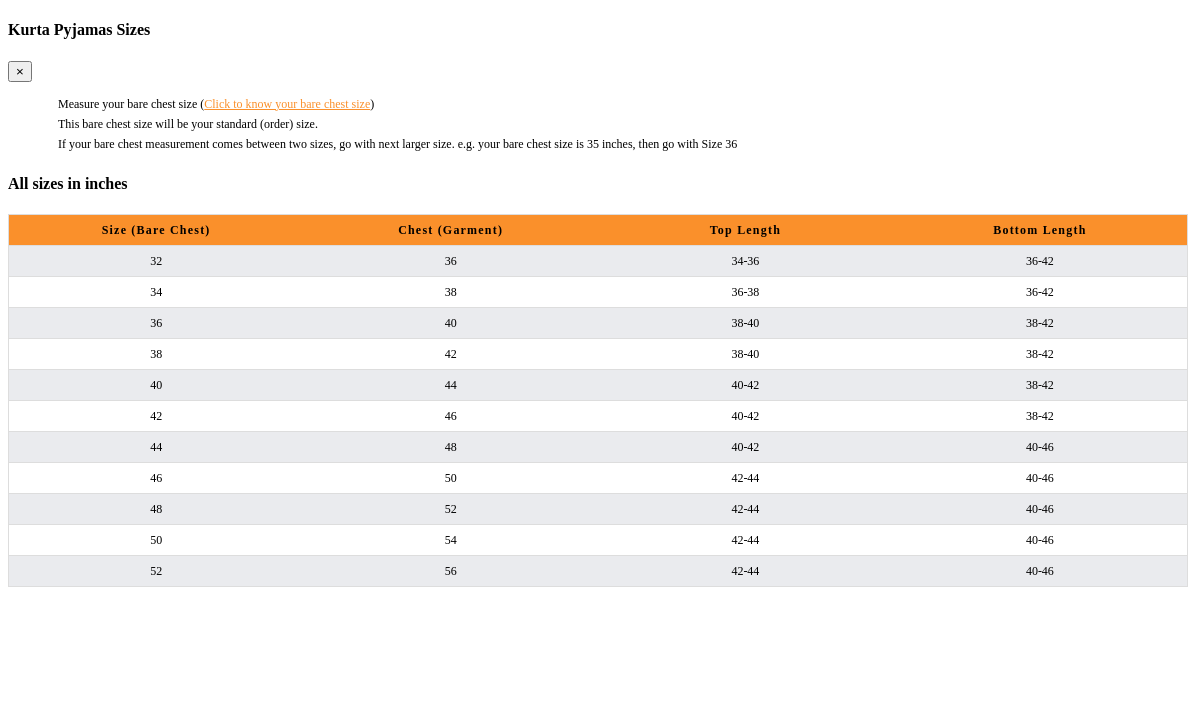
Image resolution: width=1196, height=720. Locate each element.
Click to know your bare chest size (287, 104)
